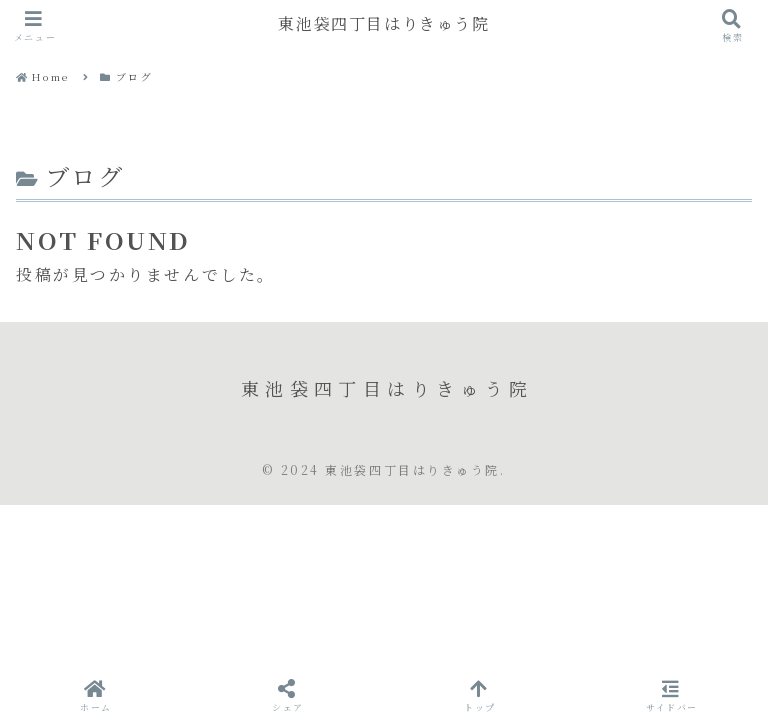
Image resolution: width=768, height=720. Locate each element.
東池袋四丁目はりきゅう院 (383, 24)
